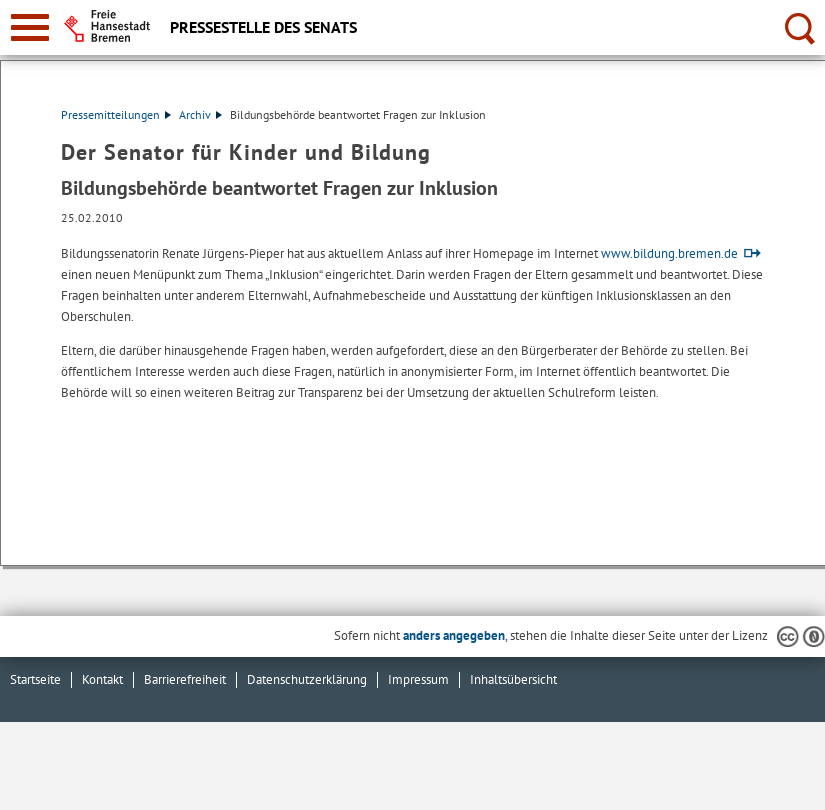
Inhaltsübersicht (513, 679)
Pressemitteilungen (116, 114)
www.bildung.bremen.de (669, 253)
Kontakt (102, 679)
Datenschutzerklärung (307, 679)
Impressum (418, 679)
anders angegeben (454, 635)
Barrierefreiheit (185, 679)
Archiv (200, 114)
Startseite (35, 679)
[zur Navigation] (30, 27)
